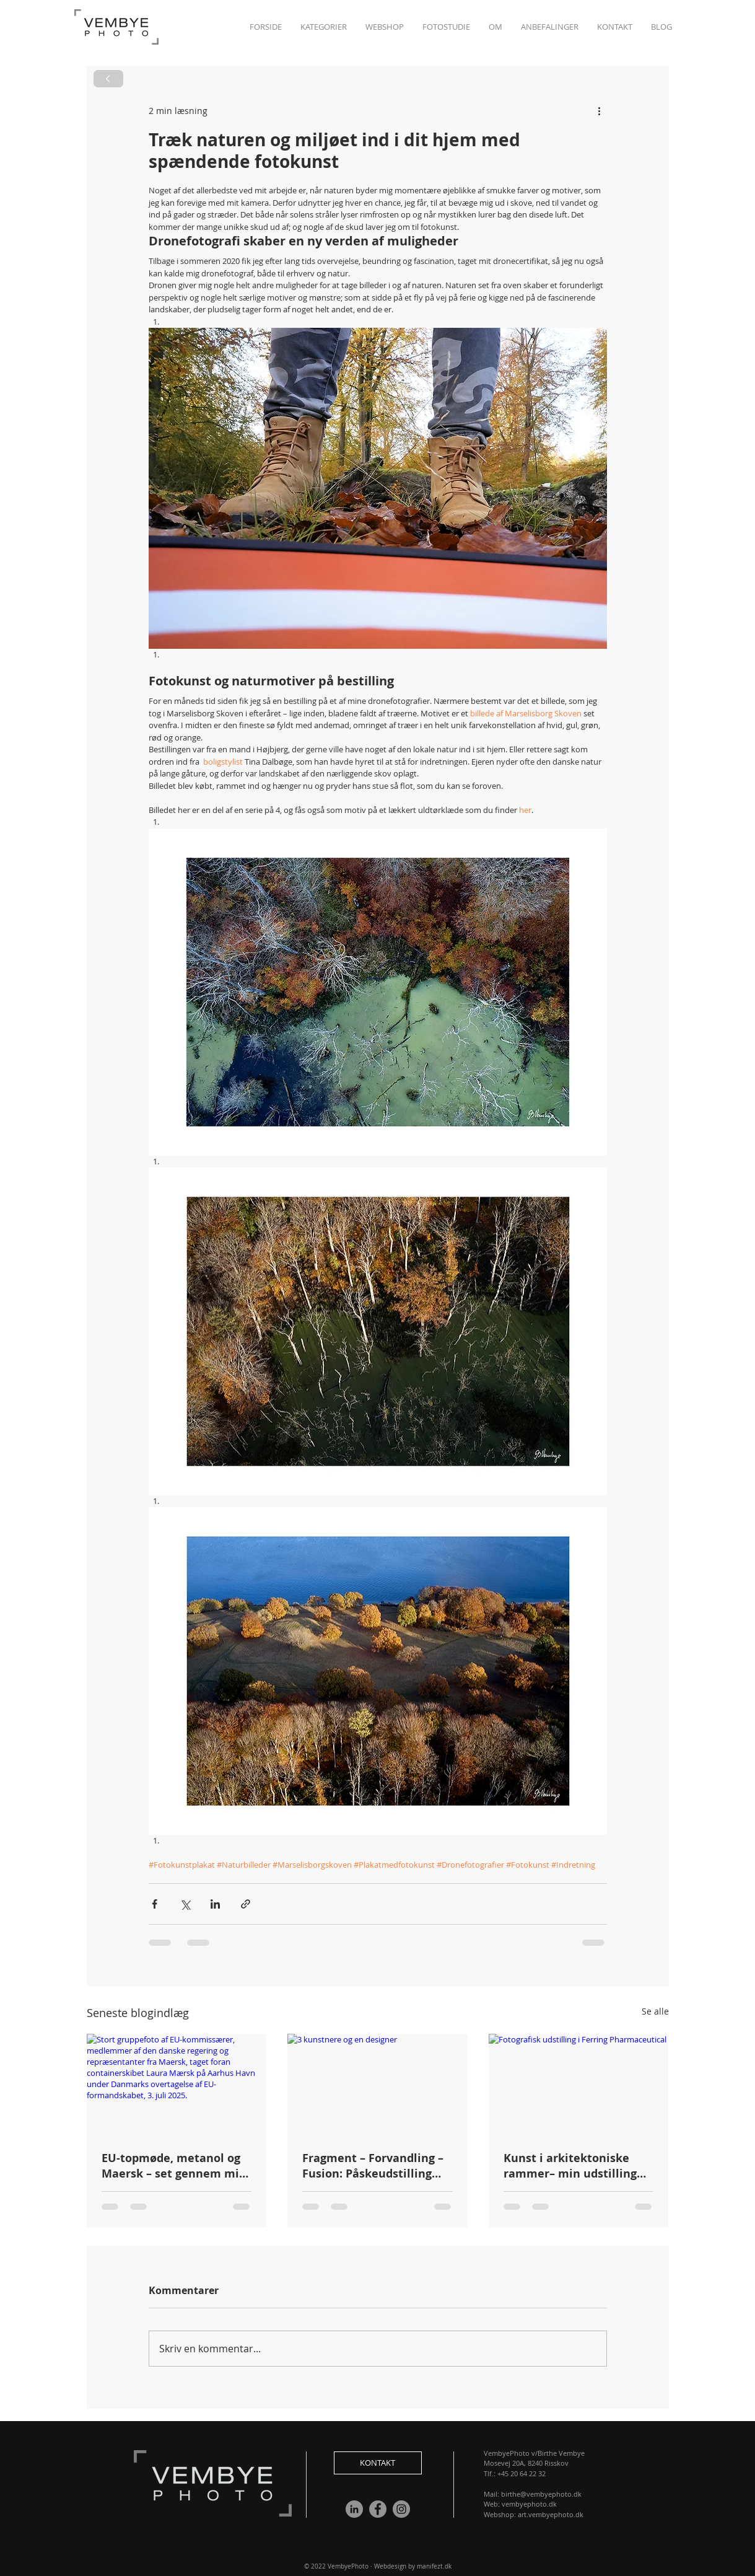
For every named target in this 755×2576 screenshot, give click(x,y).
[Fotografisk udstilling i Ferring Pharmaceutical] (579, 2084)
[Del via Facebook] (154, 1904)
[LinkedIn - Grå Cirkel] (354, 2509)
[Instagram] (401, 2509)
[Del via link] (245, 1904)
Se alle (655, 2011)
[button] (615, 26)
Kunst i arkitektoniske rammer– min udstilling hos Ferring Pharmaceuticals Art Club (575, 2165)
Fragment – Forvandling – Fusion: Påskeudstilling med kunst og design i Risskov (372, 2165)
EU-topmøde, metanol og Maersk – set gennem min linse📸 (174, 2165)
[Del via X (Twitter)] (185, 1904)
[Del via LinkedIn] (215, 1904)
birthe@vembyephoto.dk (541, 2494)
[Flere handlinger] (599, 110)
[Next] (108, 78)
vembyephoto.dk (529, 2503)
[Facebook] (377, 2509)
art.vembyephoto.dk (550, 2514)
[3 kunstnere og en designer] (377, 2084)
